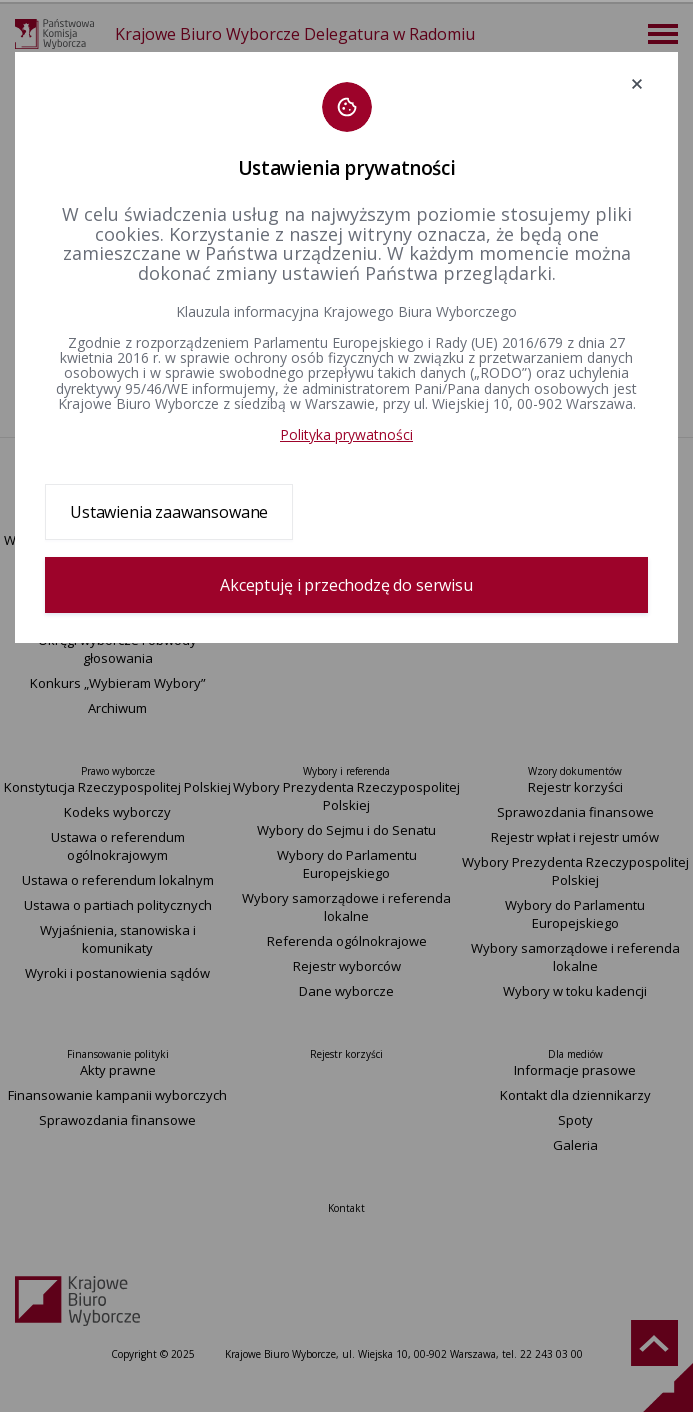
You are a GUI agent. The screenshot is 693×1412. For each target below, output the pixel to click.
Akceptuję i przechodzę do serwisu (346, 585)
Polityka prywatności (346, 434)
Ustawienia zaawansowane (169, 512)
